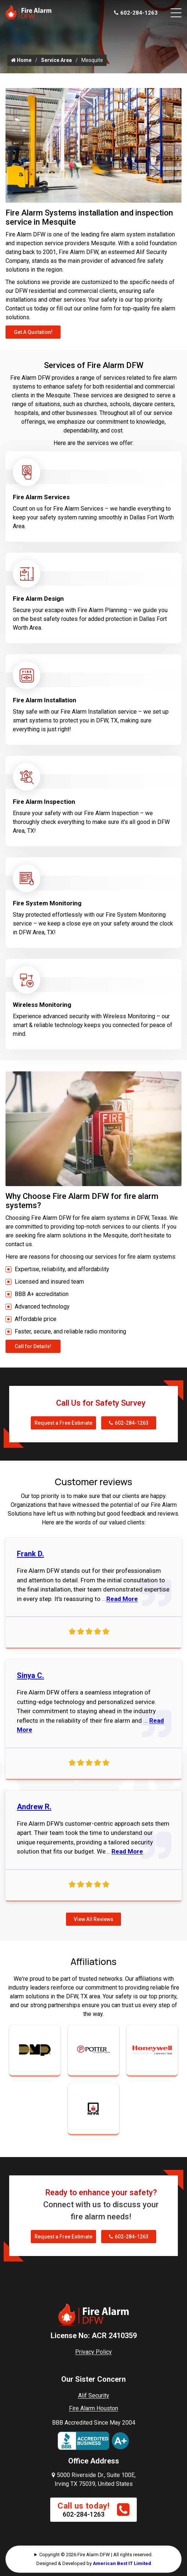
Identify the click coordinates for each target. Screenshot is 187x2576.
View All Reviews (93, 1919)
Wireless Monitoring (42, 1004)
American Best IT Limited (122, 2563)
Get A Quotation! (33, 332)
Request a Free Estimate (63, 1423)
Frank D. (30, 1553)
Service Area (56, 60)
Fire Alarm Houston (93, 2408)
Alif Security (93, 2395)
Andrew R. (34, 1806)
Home (21, 60)
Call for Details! (33, 1346)
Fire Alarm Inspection (44, 801)
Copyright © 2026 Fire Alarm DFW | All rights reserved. (96, 2554)
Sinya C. (30, 1675)
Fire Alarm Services (41, 497)
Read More (122, 1598)
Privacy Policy (93, 2351)
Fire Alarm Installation (44, 700)
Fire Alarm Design (38, 598)
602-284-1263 (136, 13)
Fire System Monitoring (47, 903)
